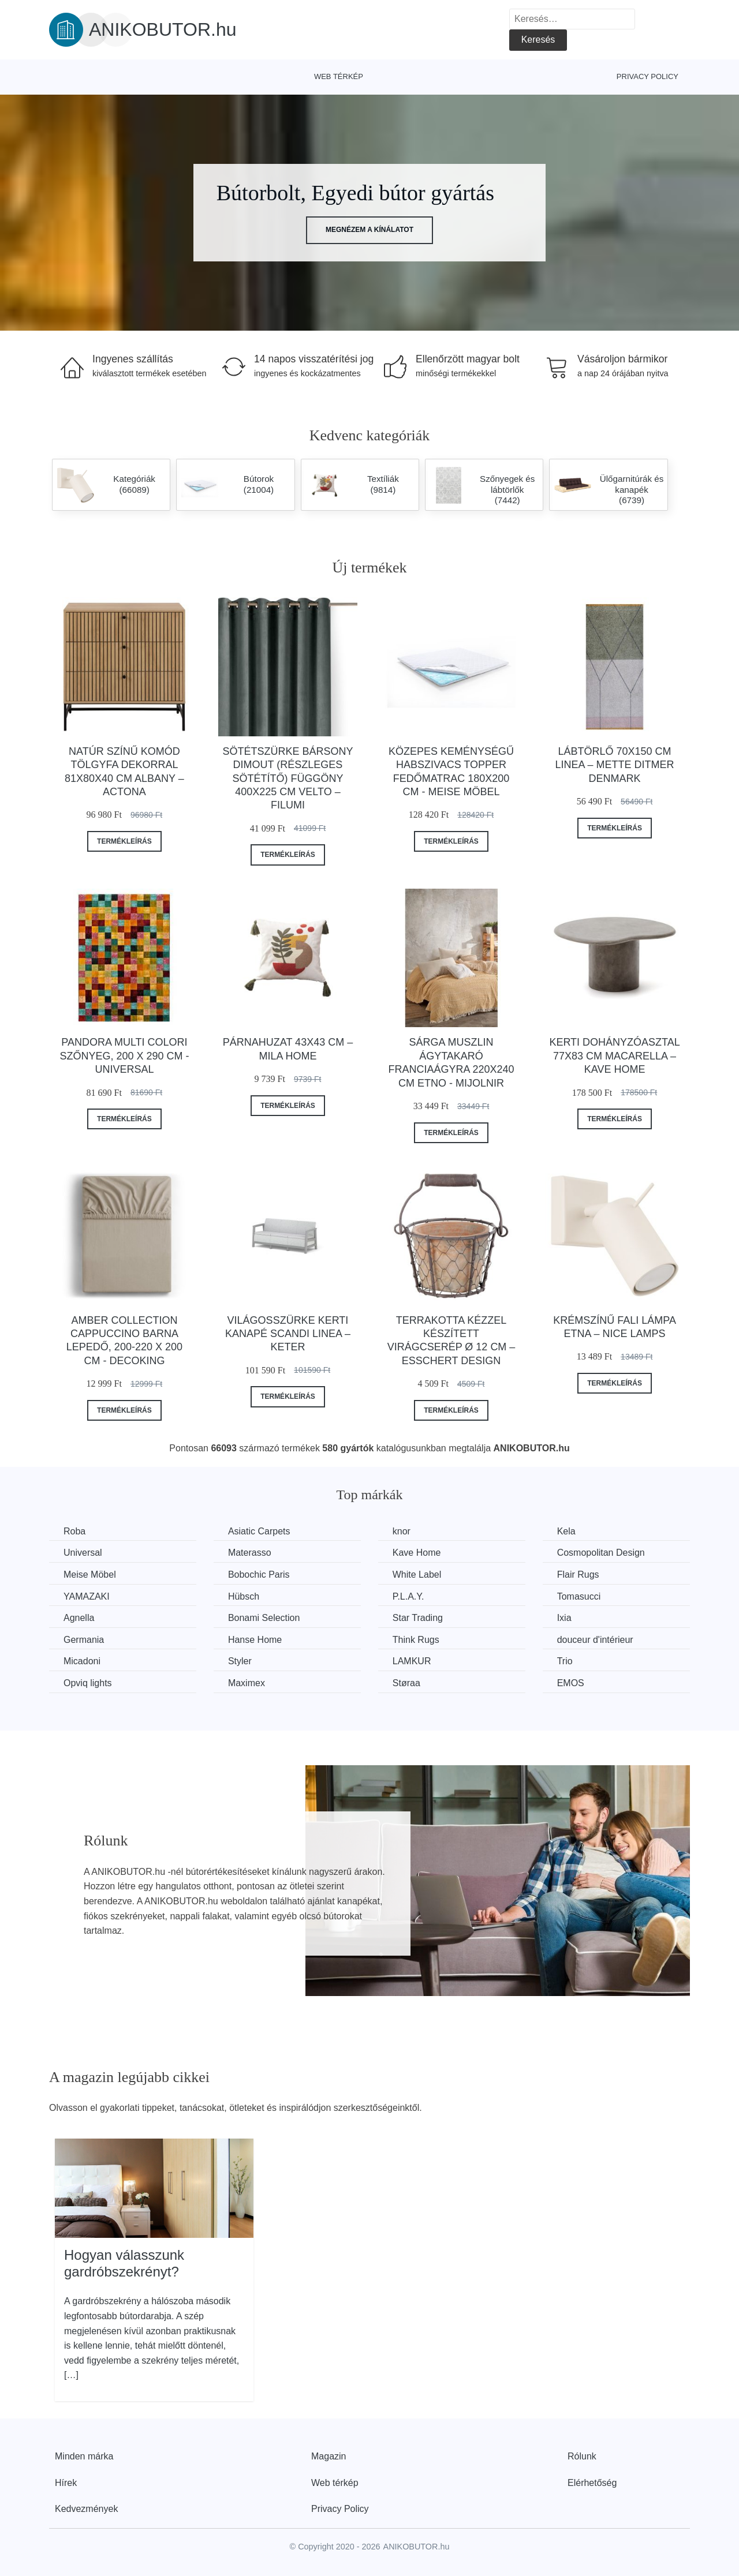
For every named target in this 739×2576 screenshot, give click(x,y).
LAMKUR (412, 1661)
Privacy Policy (647, 76)
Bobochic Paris (259, 1574)
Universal (83, 1552)
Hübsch (243, 1596)
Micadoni (82, 1661)
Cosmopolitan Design (601, 1552)
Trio (565, 1661)
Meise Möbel (90, 1574)
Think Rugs (416, 1640)
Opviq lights (88, 1683)
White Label (417, 1574)
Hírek (66, 2483)
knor (401, 1531)
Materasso (249, 1552)
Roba (74, 1531)
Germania (84, 1640)
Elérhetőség (592, 2483)
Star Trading (418, 1618)
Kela (566, 1531)
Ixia (564, 1618)
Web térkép (338, 76)
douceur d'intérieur (595, 1640)
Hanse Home (255, 1640)
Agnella (79, 1618)
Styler (240, 1661)
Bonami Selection (264, 1618)
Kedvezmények (86, 2509)
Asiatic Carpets (259, 1531)
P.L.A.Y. (408, 1596)
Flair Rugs (578, 1574)
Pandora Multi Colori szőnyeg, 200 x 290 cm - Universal (124, 1055)
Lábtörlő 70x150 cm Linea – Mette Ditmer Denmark (614, 765)
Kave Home (417, 1552)
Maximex (246, 1683)
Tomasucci (579, 1596)
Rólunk (582, 2456)
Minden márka (84, 2456)
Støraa (406, 1683)
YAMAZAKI (87, 1596)
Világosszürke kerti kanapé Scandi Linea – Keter (287, 1334)
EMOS (570, 1683)
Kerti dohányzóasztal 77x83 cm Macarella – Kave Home (614, 1055)
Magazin (328, 2456)
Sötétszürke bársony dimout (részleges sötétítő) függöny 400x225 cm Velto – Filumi (287, 778)
